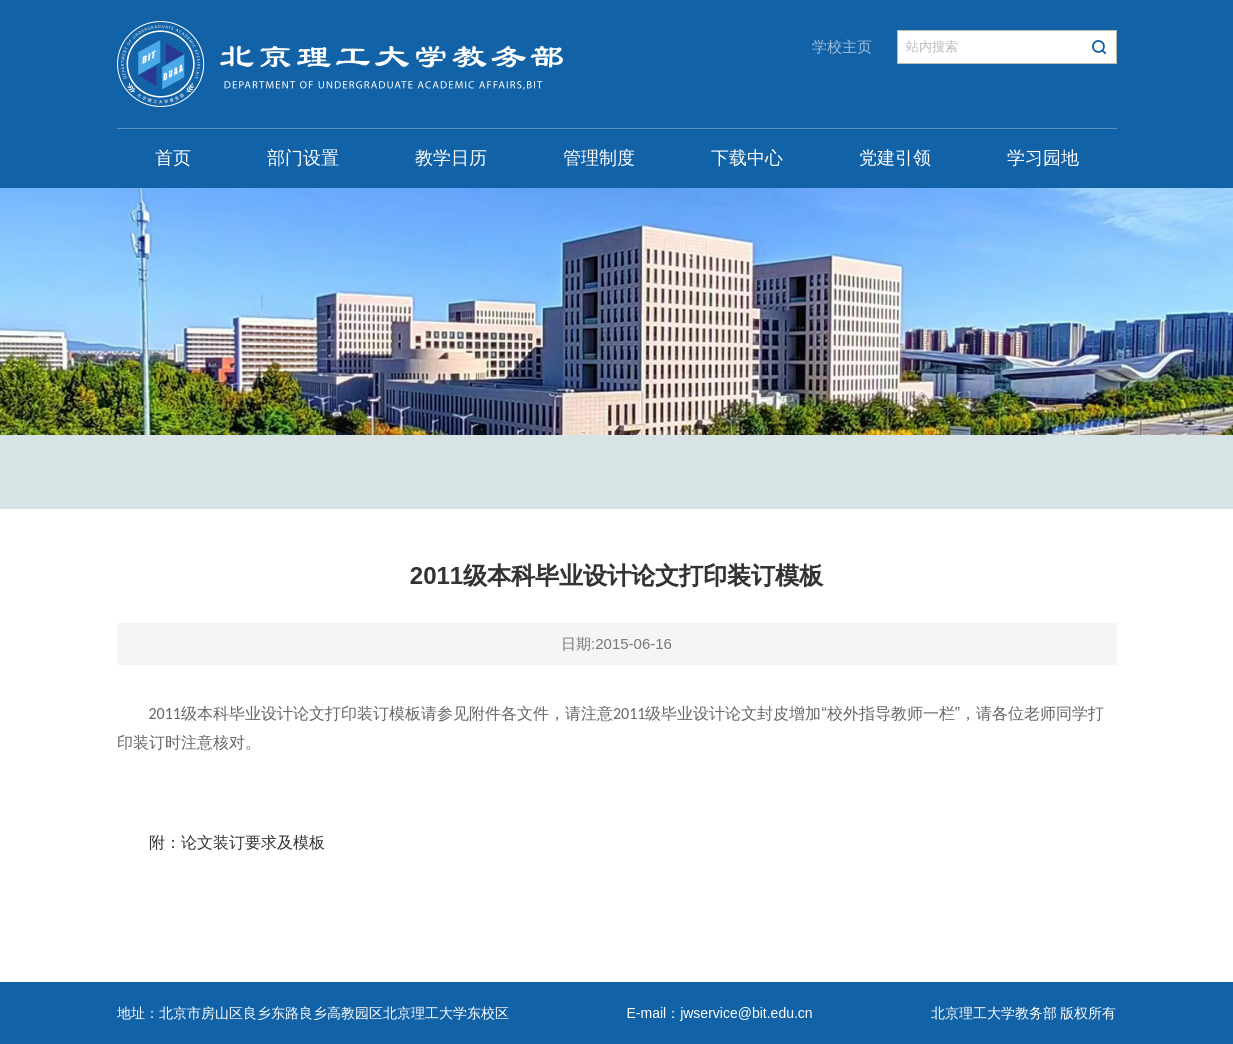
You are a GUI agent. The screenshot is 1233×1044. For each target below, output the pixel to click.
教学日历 (451, 158)
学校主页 (842, 46)
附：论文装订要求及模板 (237, 842)
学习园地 (1043, 158)
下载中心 (747, 158)
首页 (173, 158)
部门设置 (303, 158)
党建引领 (895, 158)
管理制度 (599, 158)
